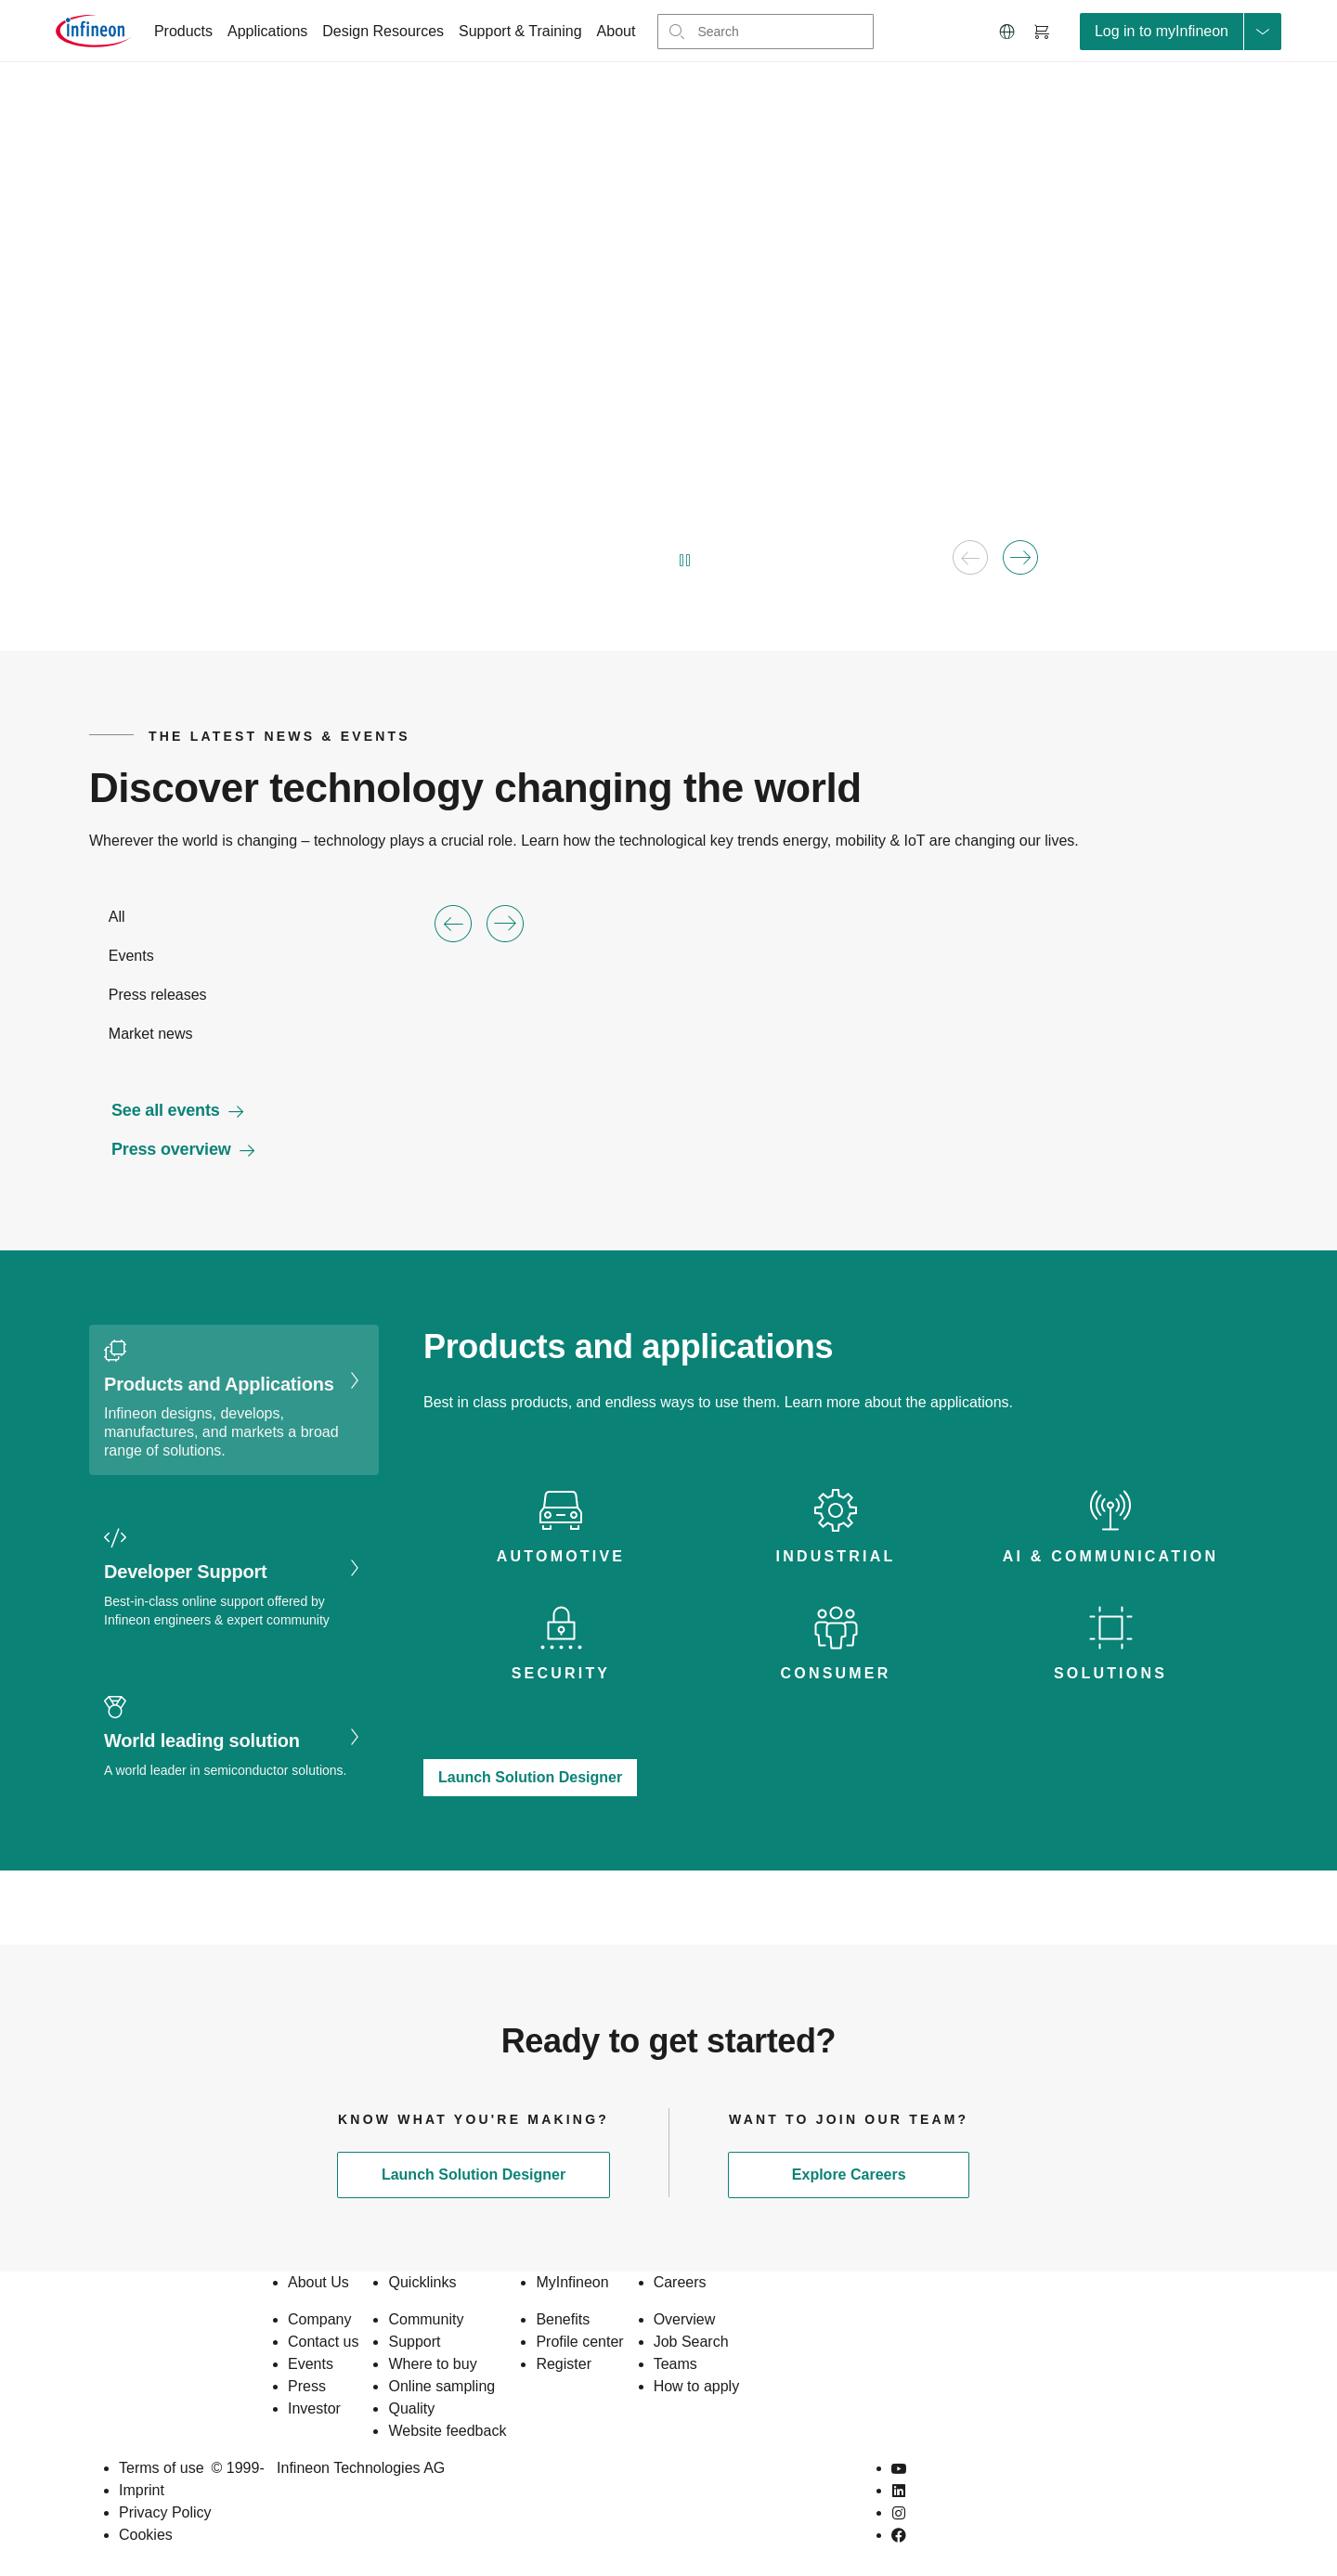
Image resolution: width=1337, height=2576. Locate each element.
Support (414, 2341)
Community (425, 2319)
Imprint (141, 2490)
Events (310, 2364)
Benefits (563, 2319)
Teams (675, 2364)
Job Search (691, 2341)
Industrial (836, 1556)
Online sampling (441, 2386)
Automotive (561, 1556)
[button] (1007, 31)
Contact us (323, 2341)
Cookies (146, 2535)
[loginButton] (1180, 31)
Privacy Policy (165, 2512)
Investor (314, 2408)
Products (183, 31)
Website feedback (447, 2431)
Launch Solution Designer (530, 1777)
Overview (685, 2319)
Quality (411, 2408)
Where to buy (432, 2364)
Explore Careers (849, 2174)
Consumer (836, 1673)
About (616, 31)
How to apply (697, 2386)
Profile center (579, 2341)
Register (563, 2364)
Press (307, 2386)
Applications (267, 31)
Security (561, 1673)
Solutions (1110, 1673)
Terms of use (161, 2468)
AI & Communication (1110, 1556)
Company (319, 2319)
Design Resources (383, 31)
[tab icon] (560, 1528)
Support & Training (520, 31)
